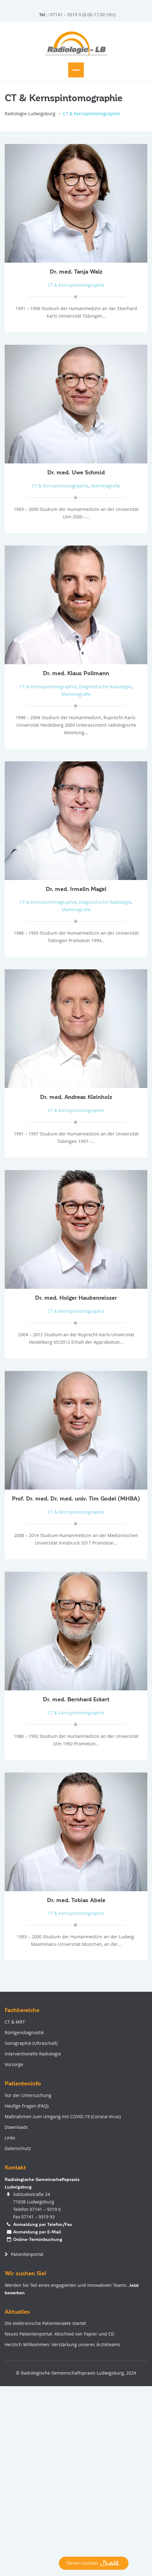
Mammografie (105, 486)
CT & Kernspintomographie (76, 285)
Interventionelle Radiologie (33, 2054)
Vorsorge (14, 2064)
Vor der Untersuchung (28, 2095)
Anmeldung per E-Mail (37, 2231)
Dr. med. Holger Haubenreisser (76, 1298)
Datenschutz (18, 2148)
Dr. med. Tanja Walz (76, 272)
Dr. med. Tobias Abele (76, 1900)
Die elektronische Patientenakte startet (45, 2323)
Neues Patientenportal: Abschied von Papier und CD (59, 2334)
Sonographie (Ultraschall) (31, 2043)
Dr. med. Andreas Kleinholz (76, 1097)
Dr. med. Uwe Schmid (76, 472)
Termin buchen (93, 2563)
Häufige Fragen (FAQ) (26, 2106)
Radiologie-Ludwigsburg (30, 113)
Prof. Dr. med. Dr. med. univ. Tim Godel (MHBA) (76, 1499)
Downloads (16, 2127)
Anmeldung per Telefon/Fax (42, 2224)
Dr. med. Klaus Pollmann (76, 673)
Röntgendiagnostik (24, 2032)
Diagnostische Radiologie (105, 687)
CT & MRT (15, 2022)
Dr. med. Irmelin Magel (76, 889)
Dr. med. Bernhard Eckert (76, 1699)
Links (10, 2138)
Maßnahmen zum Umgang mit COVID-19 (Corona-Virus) (63, 2116)
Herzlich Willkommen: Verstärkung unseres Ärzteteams (62, 2344)
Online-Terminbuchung (37, 2239)
